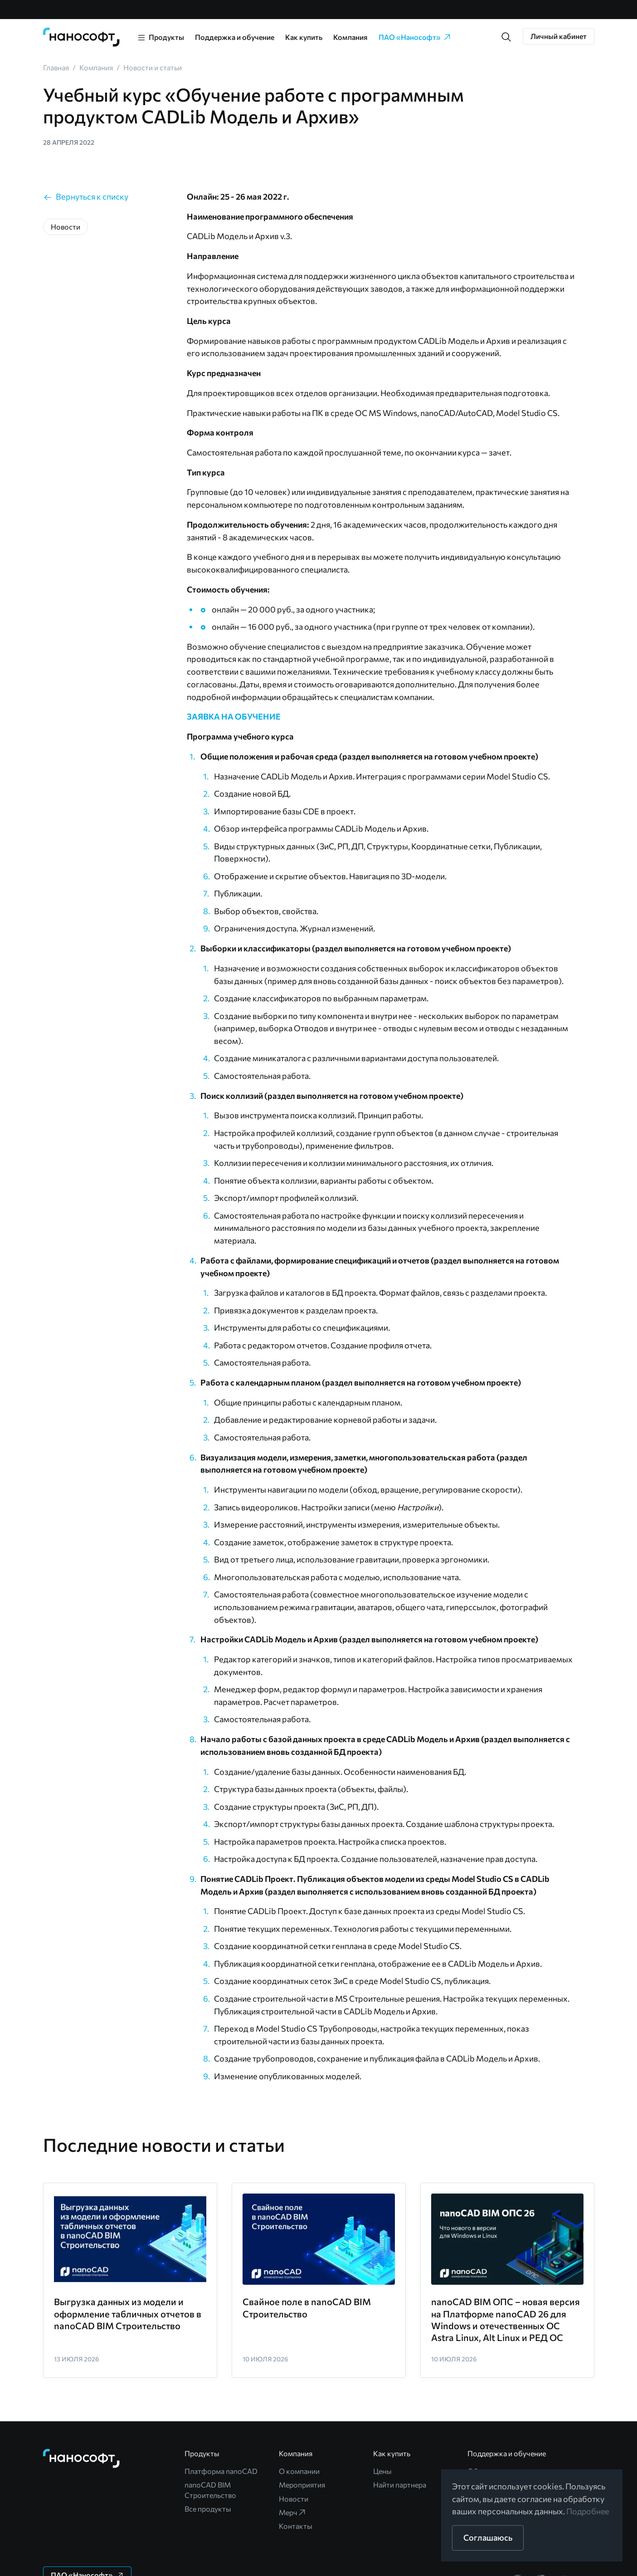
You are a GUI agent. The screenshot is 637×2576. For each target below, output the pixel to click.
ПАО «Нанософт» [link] (415, 37)
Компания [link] (350, 37)
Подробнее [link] (588, 2511)
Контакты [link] (295, 2526)
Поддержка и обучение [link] (234, 37)
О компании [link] (299, 2471)
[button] (506, 37)
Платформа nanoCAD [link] (221, 2471)
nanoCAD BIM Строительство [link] (210, 2489)
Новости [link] (293, 2498)
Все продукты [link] (208, 2508)
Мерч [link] (292, 2512)
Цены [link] (382, 2471)
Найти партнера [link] (399, 2484)
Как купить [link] (303, 37)
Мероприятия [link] (302, 2484)
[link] (81, 37)
